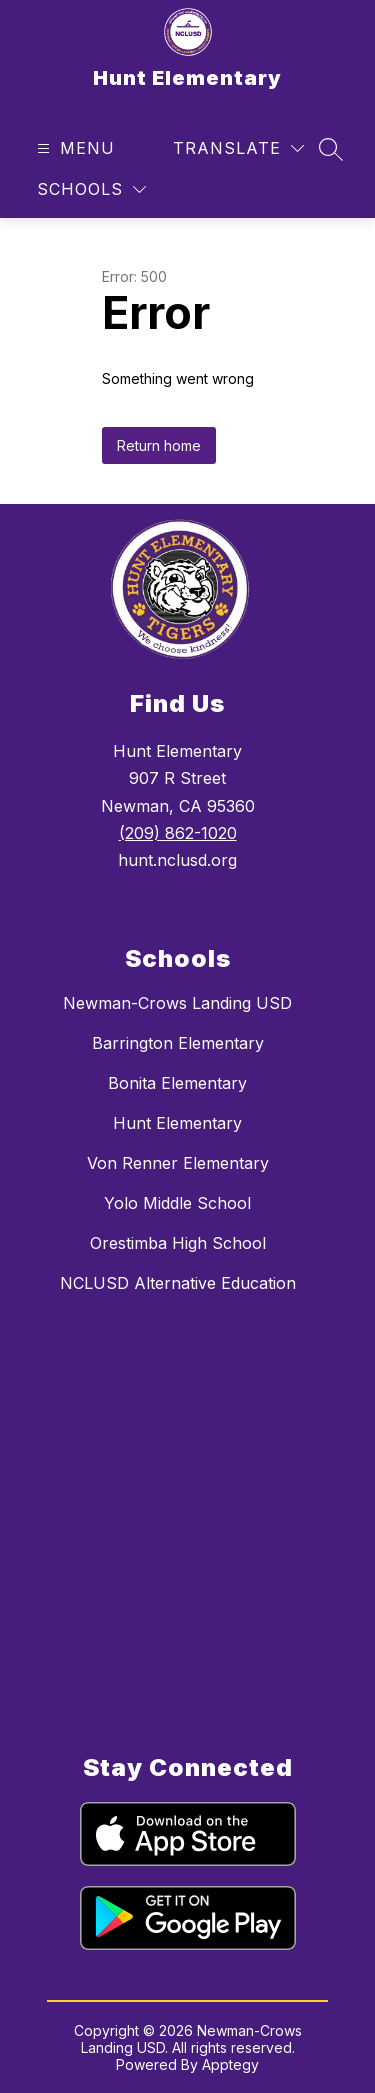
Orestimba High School (178, 1243)
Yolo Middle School (177, 1203)
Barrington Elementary (178, 1043)
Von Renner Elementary (178, 1163)
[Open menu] (73, 148)
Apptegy (230, 2064)
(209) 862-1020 (178, 833)
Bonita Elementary (177, 1083)
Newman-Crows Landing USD (177, 1003)
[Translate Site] (238, 148)
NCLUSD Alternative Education (178, 1283)
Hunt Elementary (177, 1123)
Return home (159, 445)
